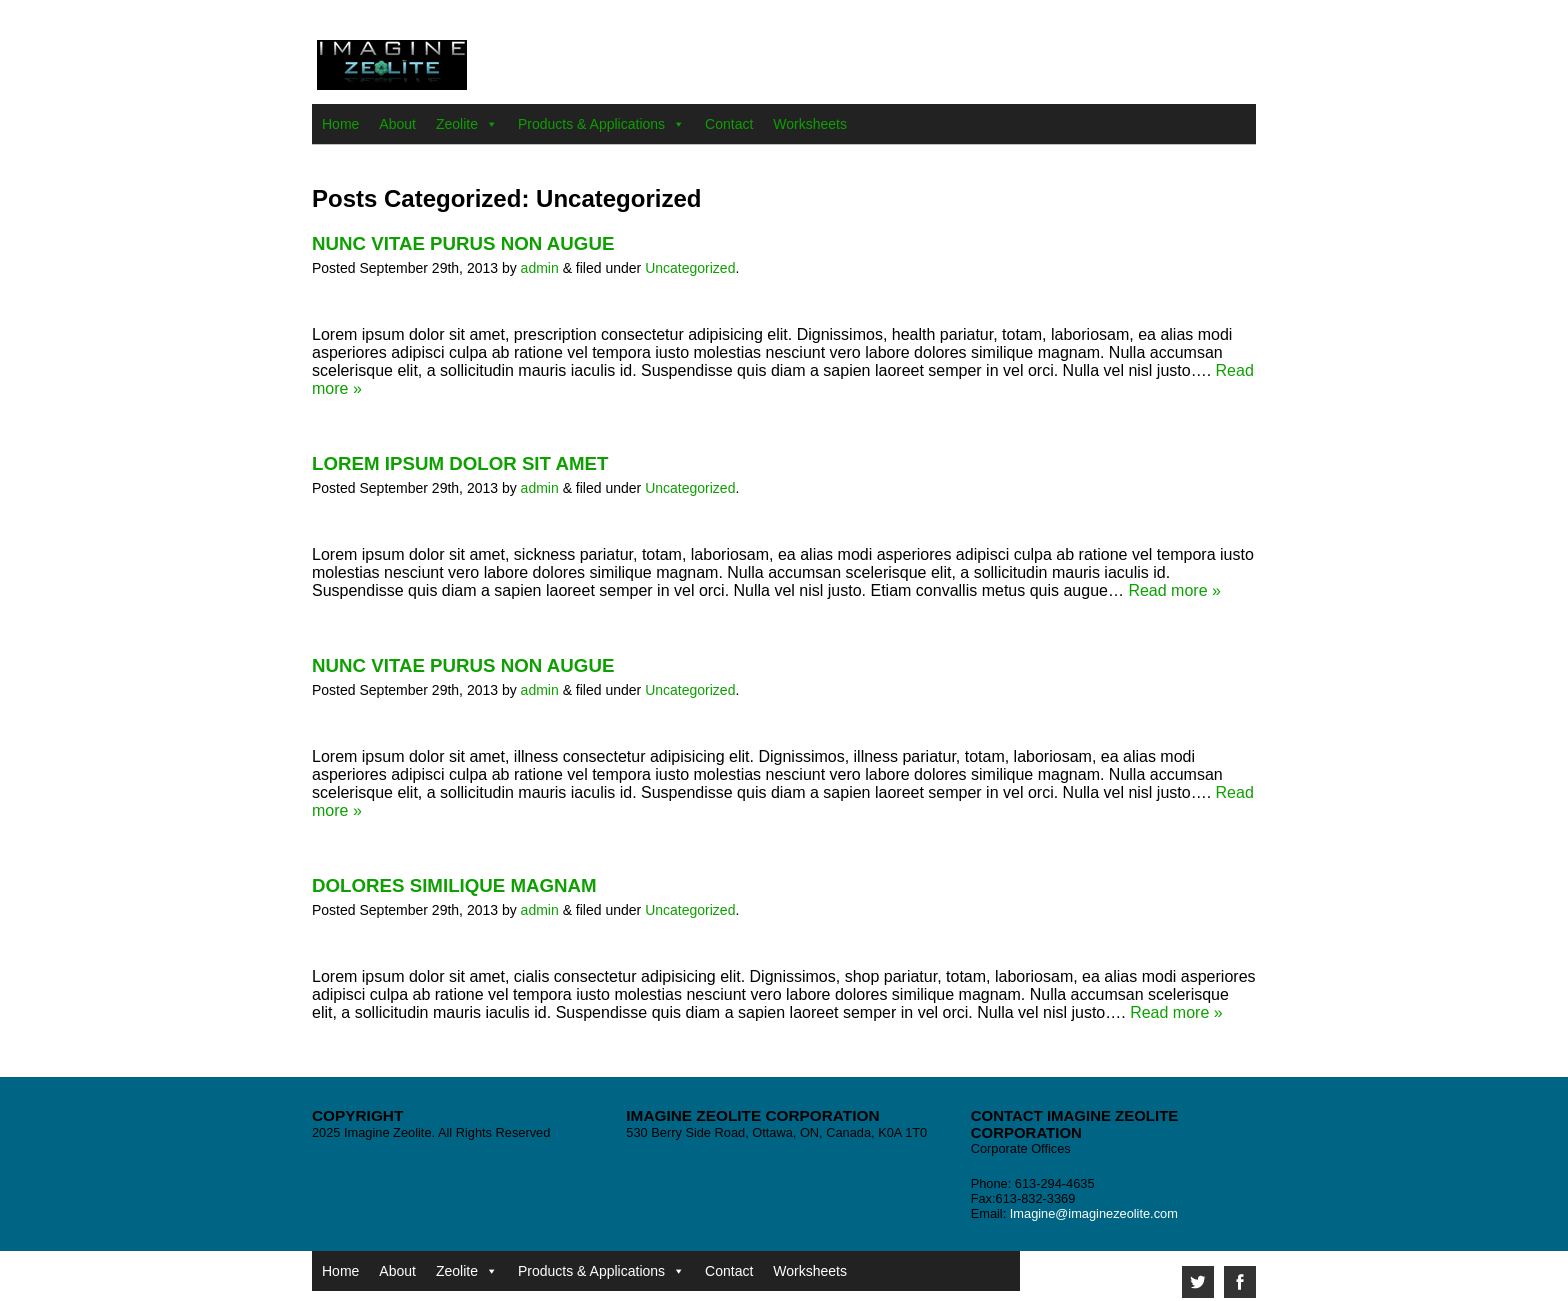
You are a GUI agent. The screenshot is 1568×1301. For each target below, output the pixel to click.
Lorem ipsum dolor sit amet (460, 463)
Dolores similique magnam (454, 885)
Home (340, 124)
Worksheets (810, 124)
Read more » (1174, 590)
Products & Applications (591, 124)
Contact (729, 124)
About (397, 124)
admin (540, 268)
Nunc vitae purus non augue (463, 243)
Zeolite (457, 124)
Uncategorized (690, 268)
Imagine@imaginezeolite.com (1094, 1213)
